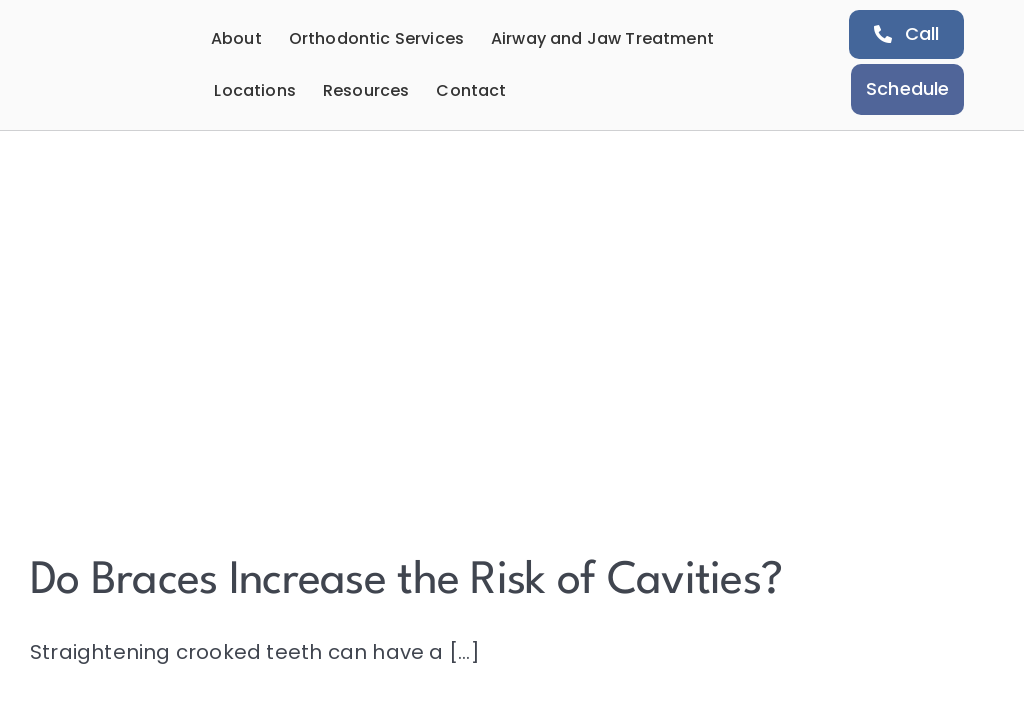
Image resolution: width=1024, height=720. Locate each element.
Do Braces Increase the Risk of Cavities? (406, 581)
